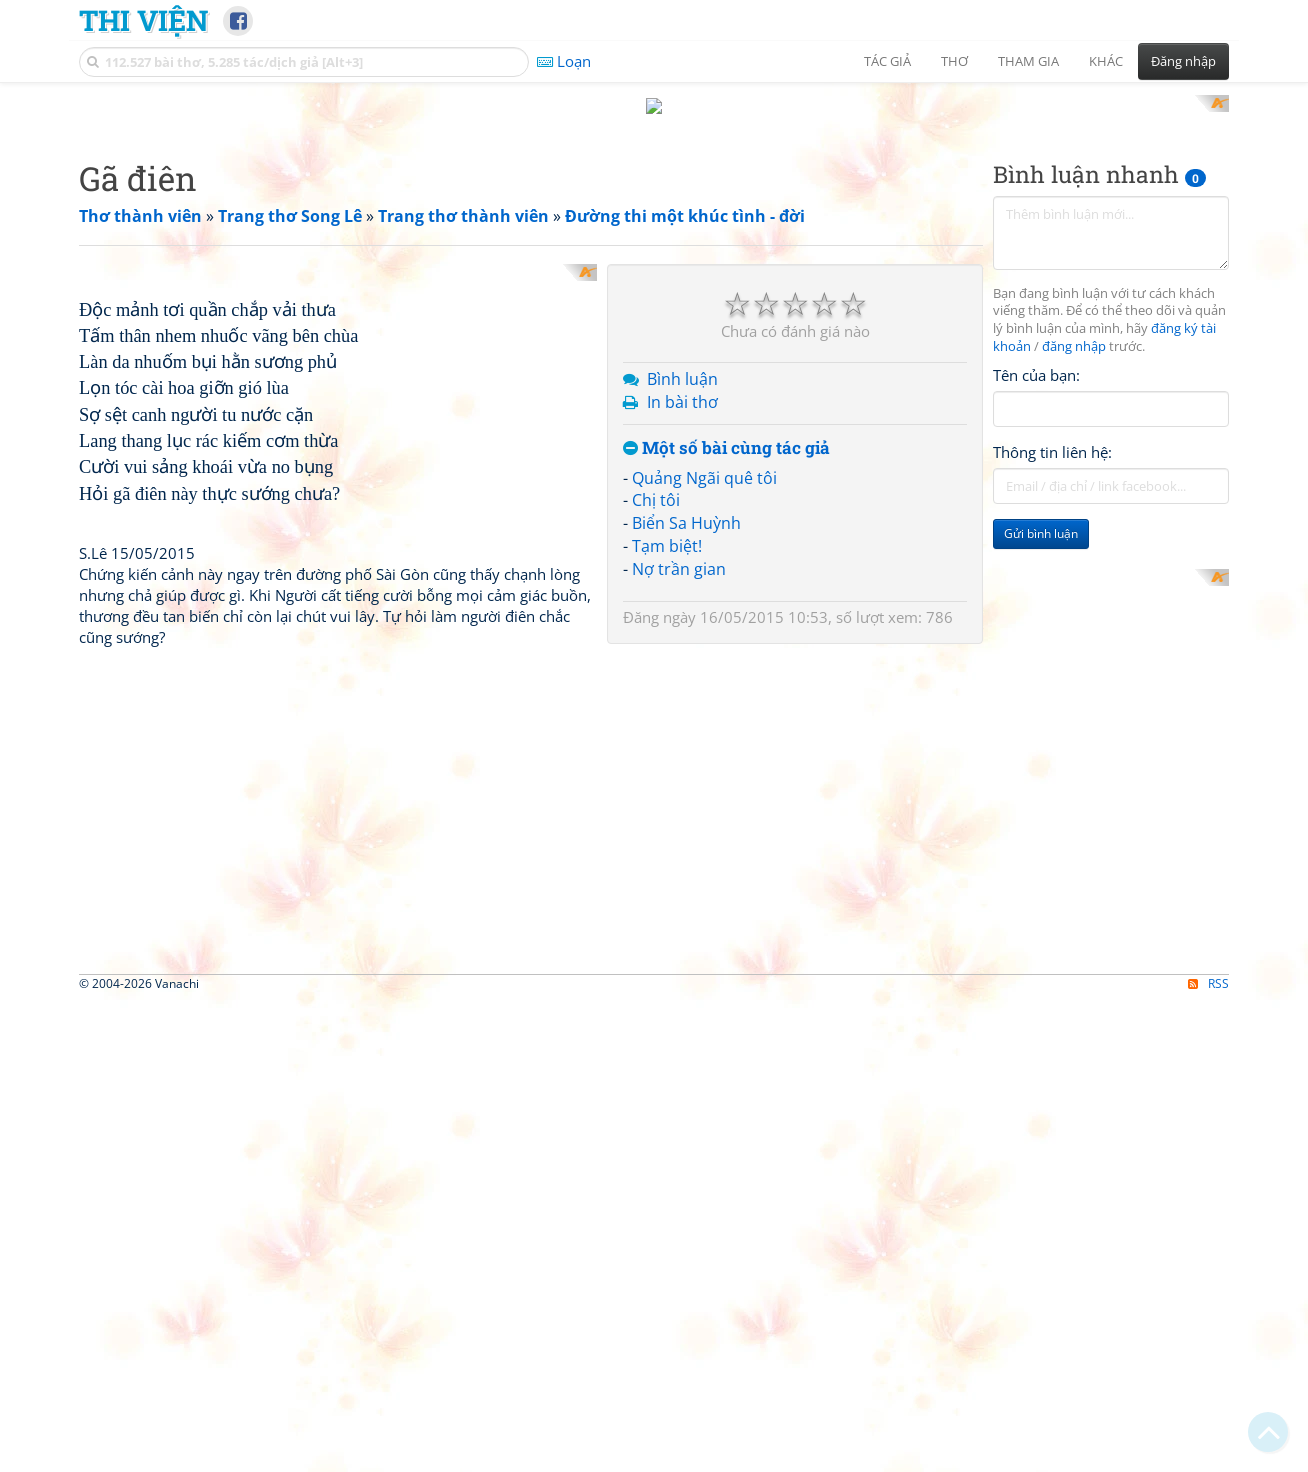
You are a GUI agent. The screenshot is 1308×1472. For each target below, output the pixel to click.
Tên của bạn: (1036, 375)
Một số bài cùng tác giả (726, 448)
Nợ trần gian (679, 569)
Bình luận (682, 379)
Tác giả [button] (887, 61)
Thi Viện (143, 20)
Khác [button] (1106, 61)
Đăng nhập (1183, 61)
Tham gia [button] (1028, 61)
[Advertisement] (1111, 669)
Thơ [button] (954, 61)
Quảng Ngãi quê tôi (704, 478)
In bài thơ (682, 402)
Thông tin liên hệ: (1052, 452)
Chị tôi (656, 500)
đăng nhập (1074, 346)
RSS (1208, 1192)
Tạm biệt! (667, 546)
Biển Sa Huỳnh (686, 523)
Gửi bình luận (1041, 533)
